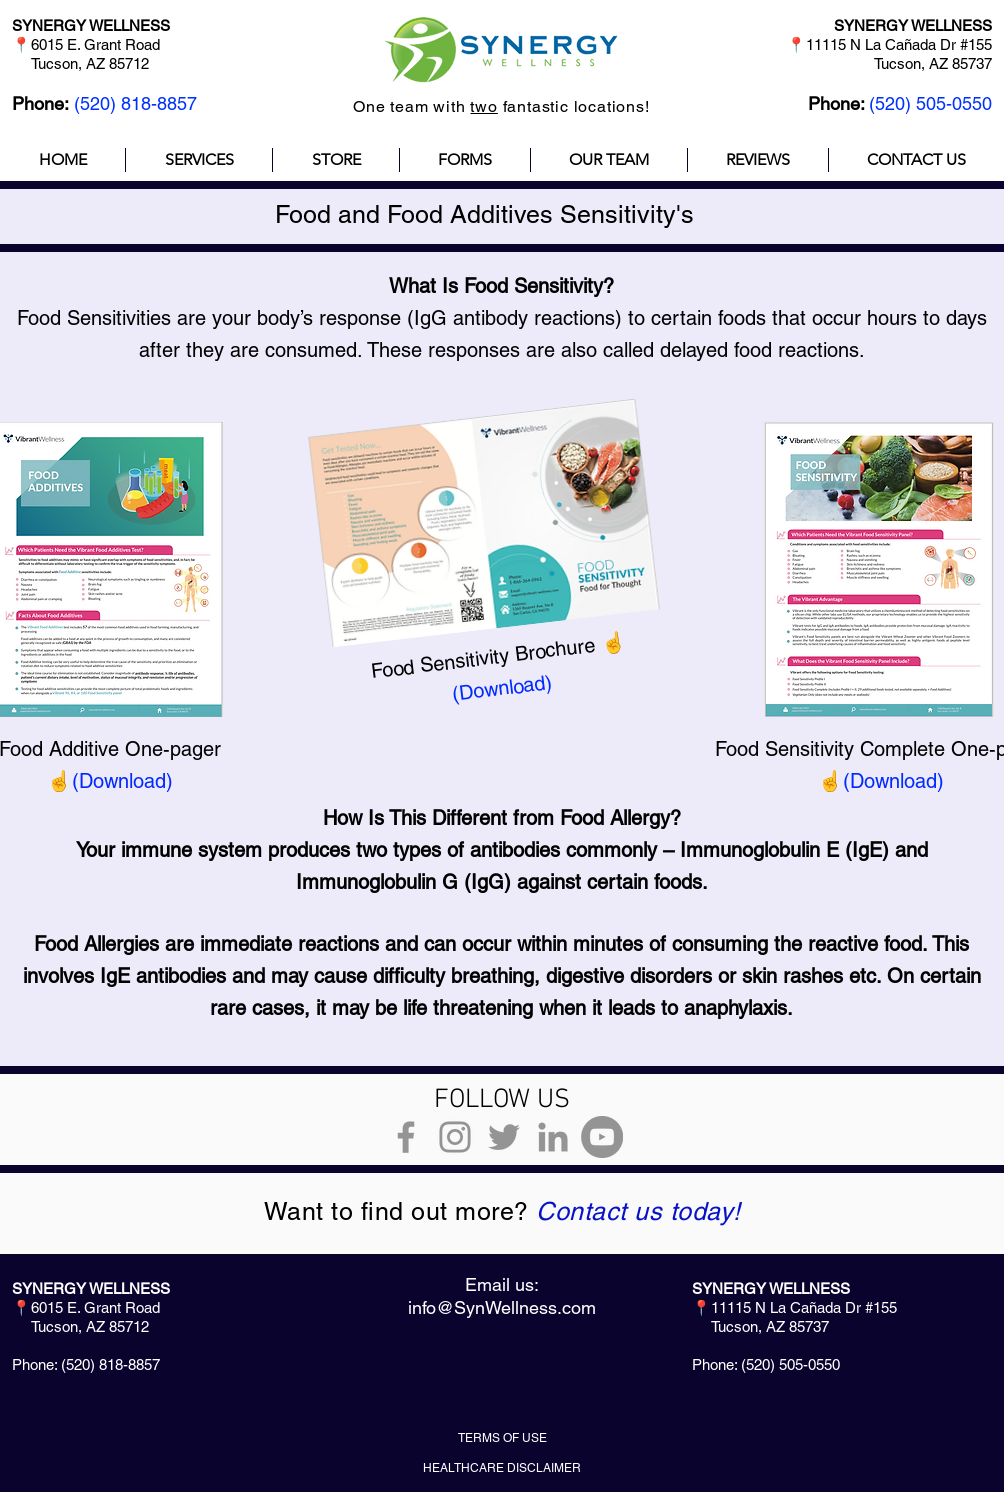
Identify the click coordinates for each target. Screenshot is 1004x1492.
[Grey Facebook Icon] (406, 1137)
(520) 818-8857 (135, 103)
